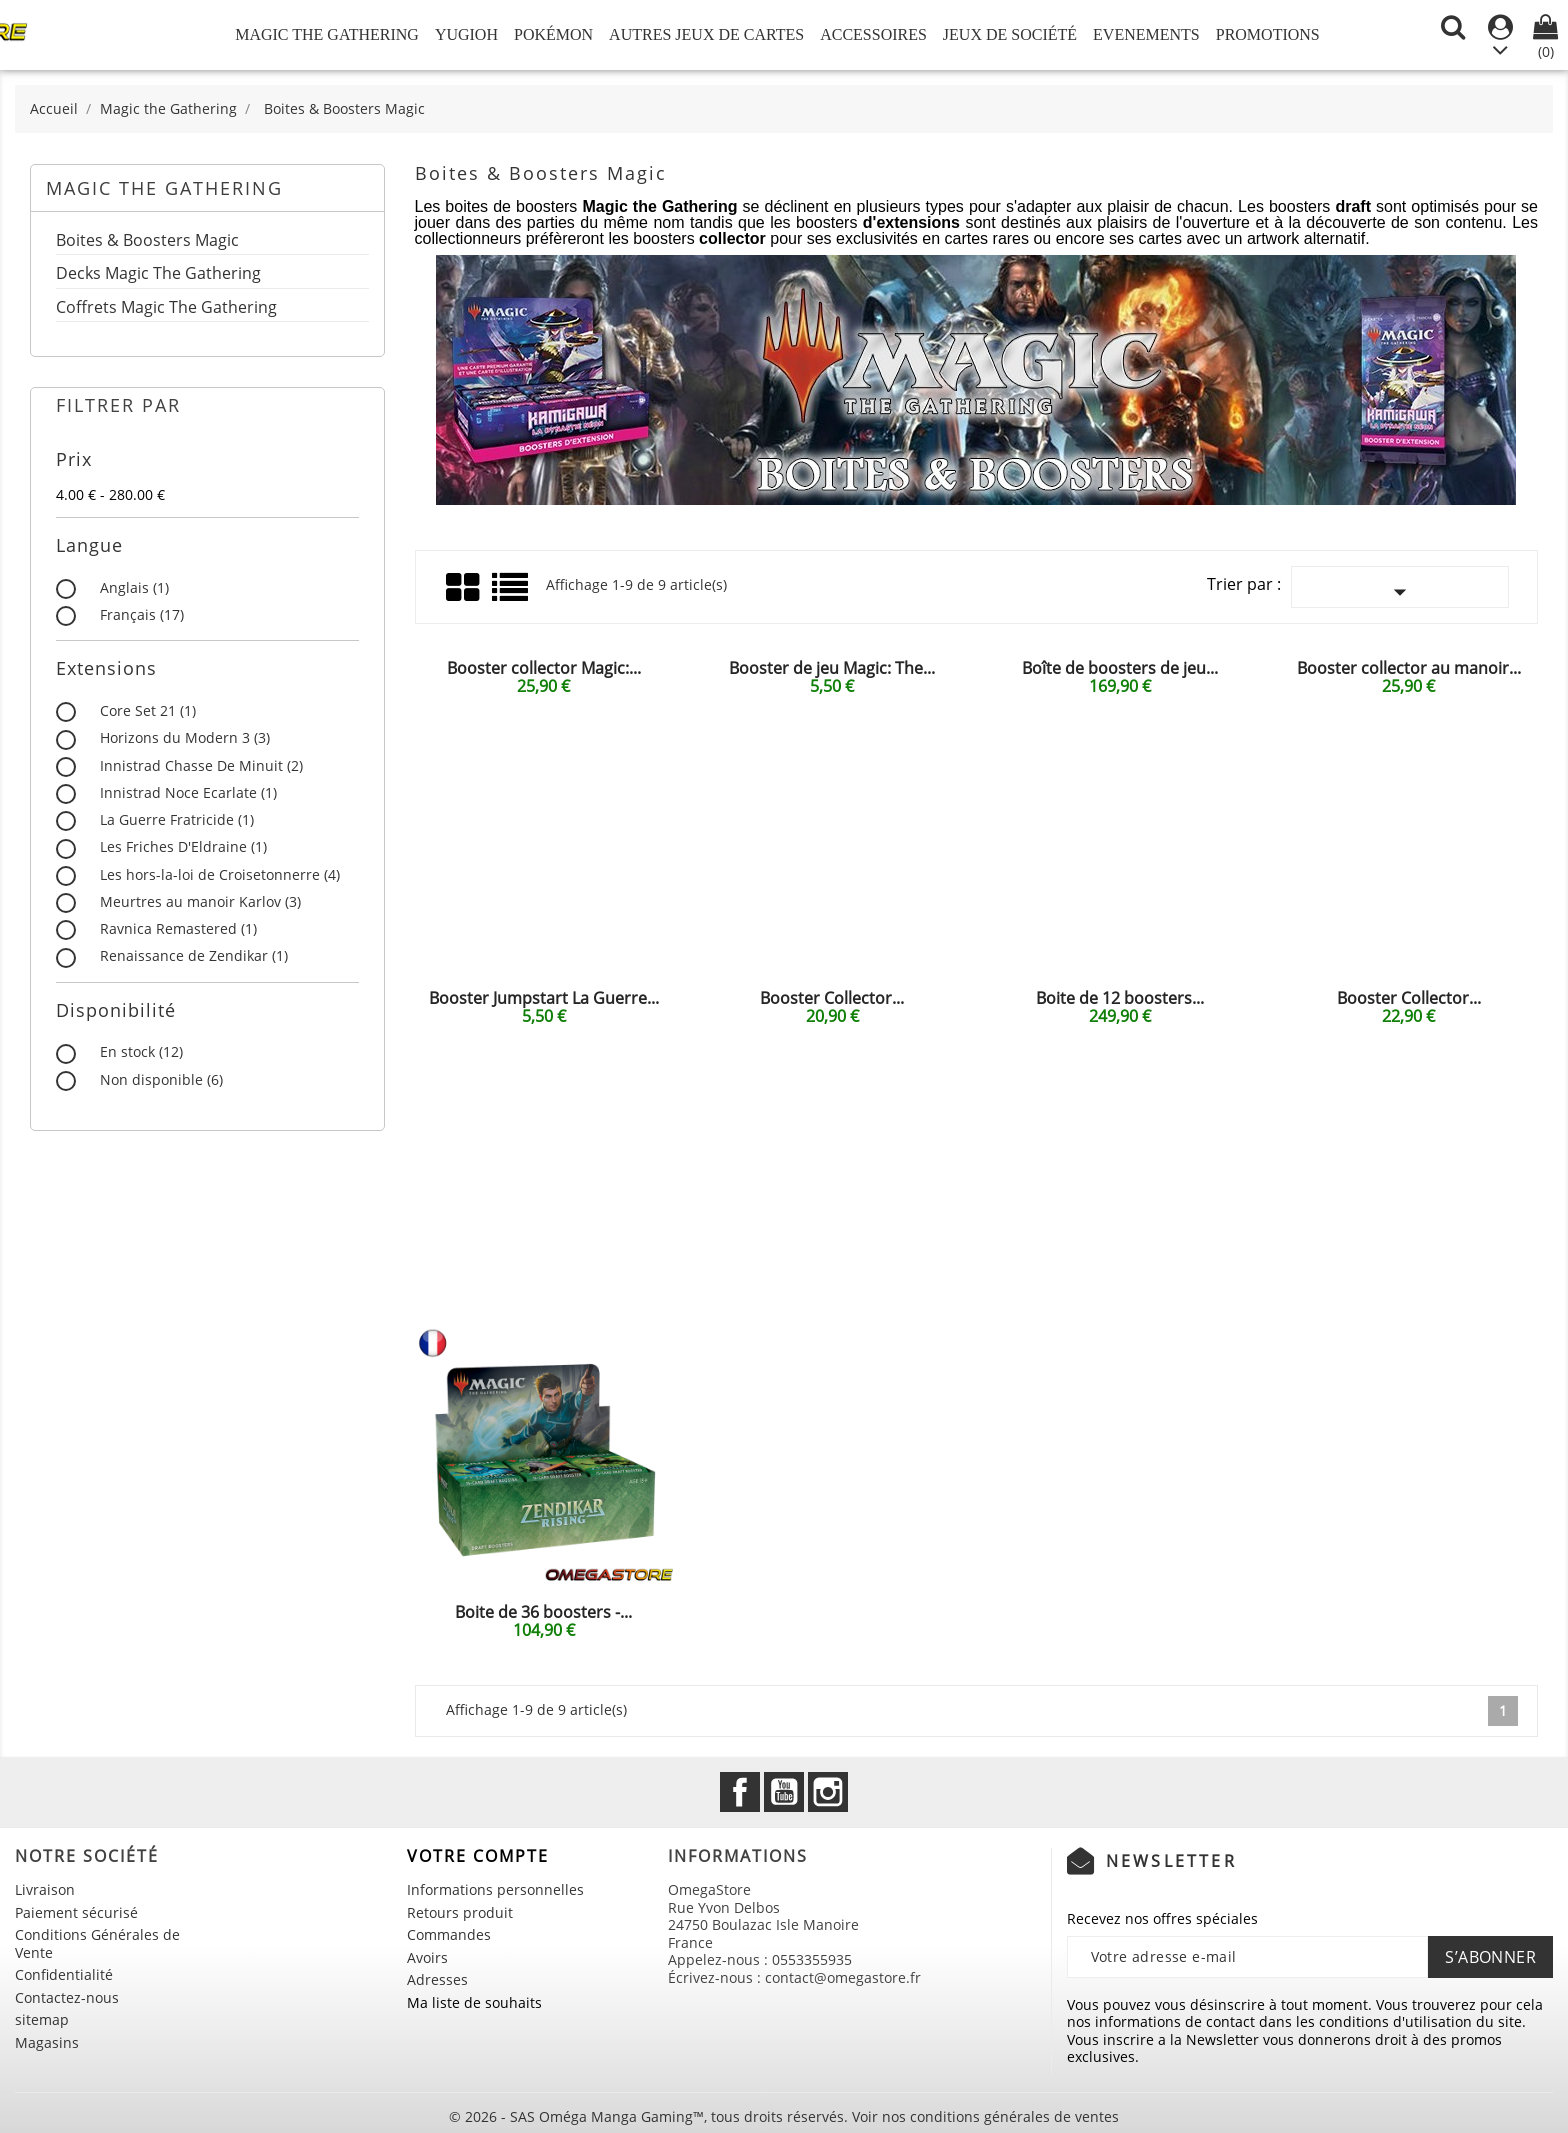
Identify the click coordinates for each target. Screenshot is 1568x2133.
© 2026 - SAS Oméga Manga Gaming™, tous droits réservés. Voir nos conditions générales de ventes (784, 2116)
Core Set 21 (148, 711)
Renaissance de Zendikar (194, 956)
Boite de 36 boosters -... (543, 1612)
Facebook (740, 1792)
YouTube (784, 1792)
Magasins (47, 2042)
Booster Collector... (832, 998)
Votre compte (478, 1856)
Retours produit (460, 1912)
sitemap (42, 2019)
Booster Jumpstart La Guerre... (544, 998)
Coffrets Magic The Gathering (166, 308)
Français (142, 615)
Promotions (1268, 34)
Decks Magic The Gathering (158, 274)
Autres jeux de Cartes (706, 34)
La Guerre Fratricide (177, 820)
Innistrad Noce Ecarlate (188, 793)
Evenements (1146, 34)
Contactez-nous (67, 1997)
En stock (141, 1052)
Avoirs (427, 1957)
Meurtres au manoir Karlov (200, 902)
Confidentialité (64, 1974)
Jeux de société (1010, 34)
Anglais (134, 588)
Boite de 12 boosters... (1120, 998)
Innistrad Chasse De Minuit (201, 766)
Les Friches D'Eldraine (183, 847)
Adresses (437, 1979)
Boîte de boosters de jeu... (1120, 668)
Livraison (45, 1889)
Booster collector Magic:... (544, 668)
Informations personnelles (495, 1889)
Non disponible (161, 1080)
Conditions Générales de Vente (97, 1943)
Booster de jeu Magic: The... (832, 668)
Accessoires (873, 34)
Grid (464, 588)
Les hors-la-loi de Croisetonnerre (220, 875)
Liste (511, 594)
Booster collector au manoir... (1409, 668)
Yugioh (466, 34)
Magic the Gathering (327, 34)
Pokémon (553, 34)
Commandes (449, 1934)
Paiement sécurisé (76, 1912)
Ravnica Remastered (178, 929)
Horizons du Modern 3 (185, 738)
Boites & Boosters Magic (147, 241)
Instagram (828, 1792)
